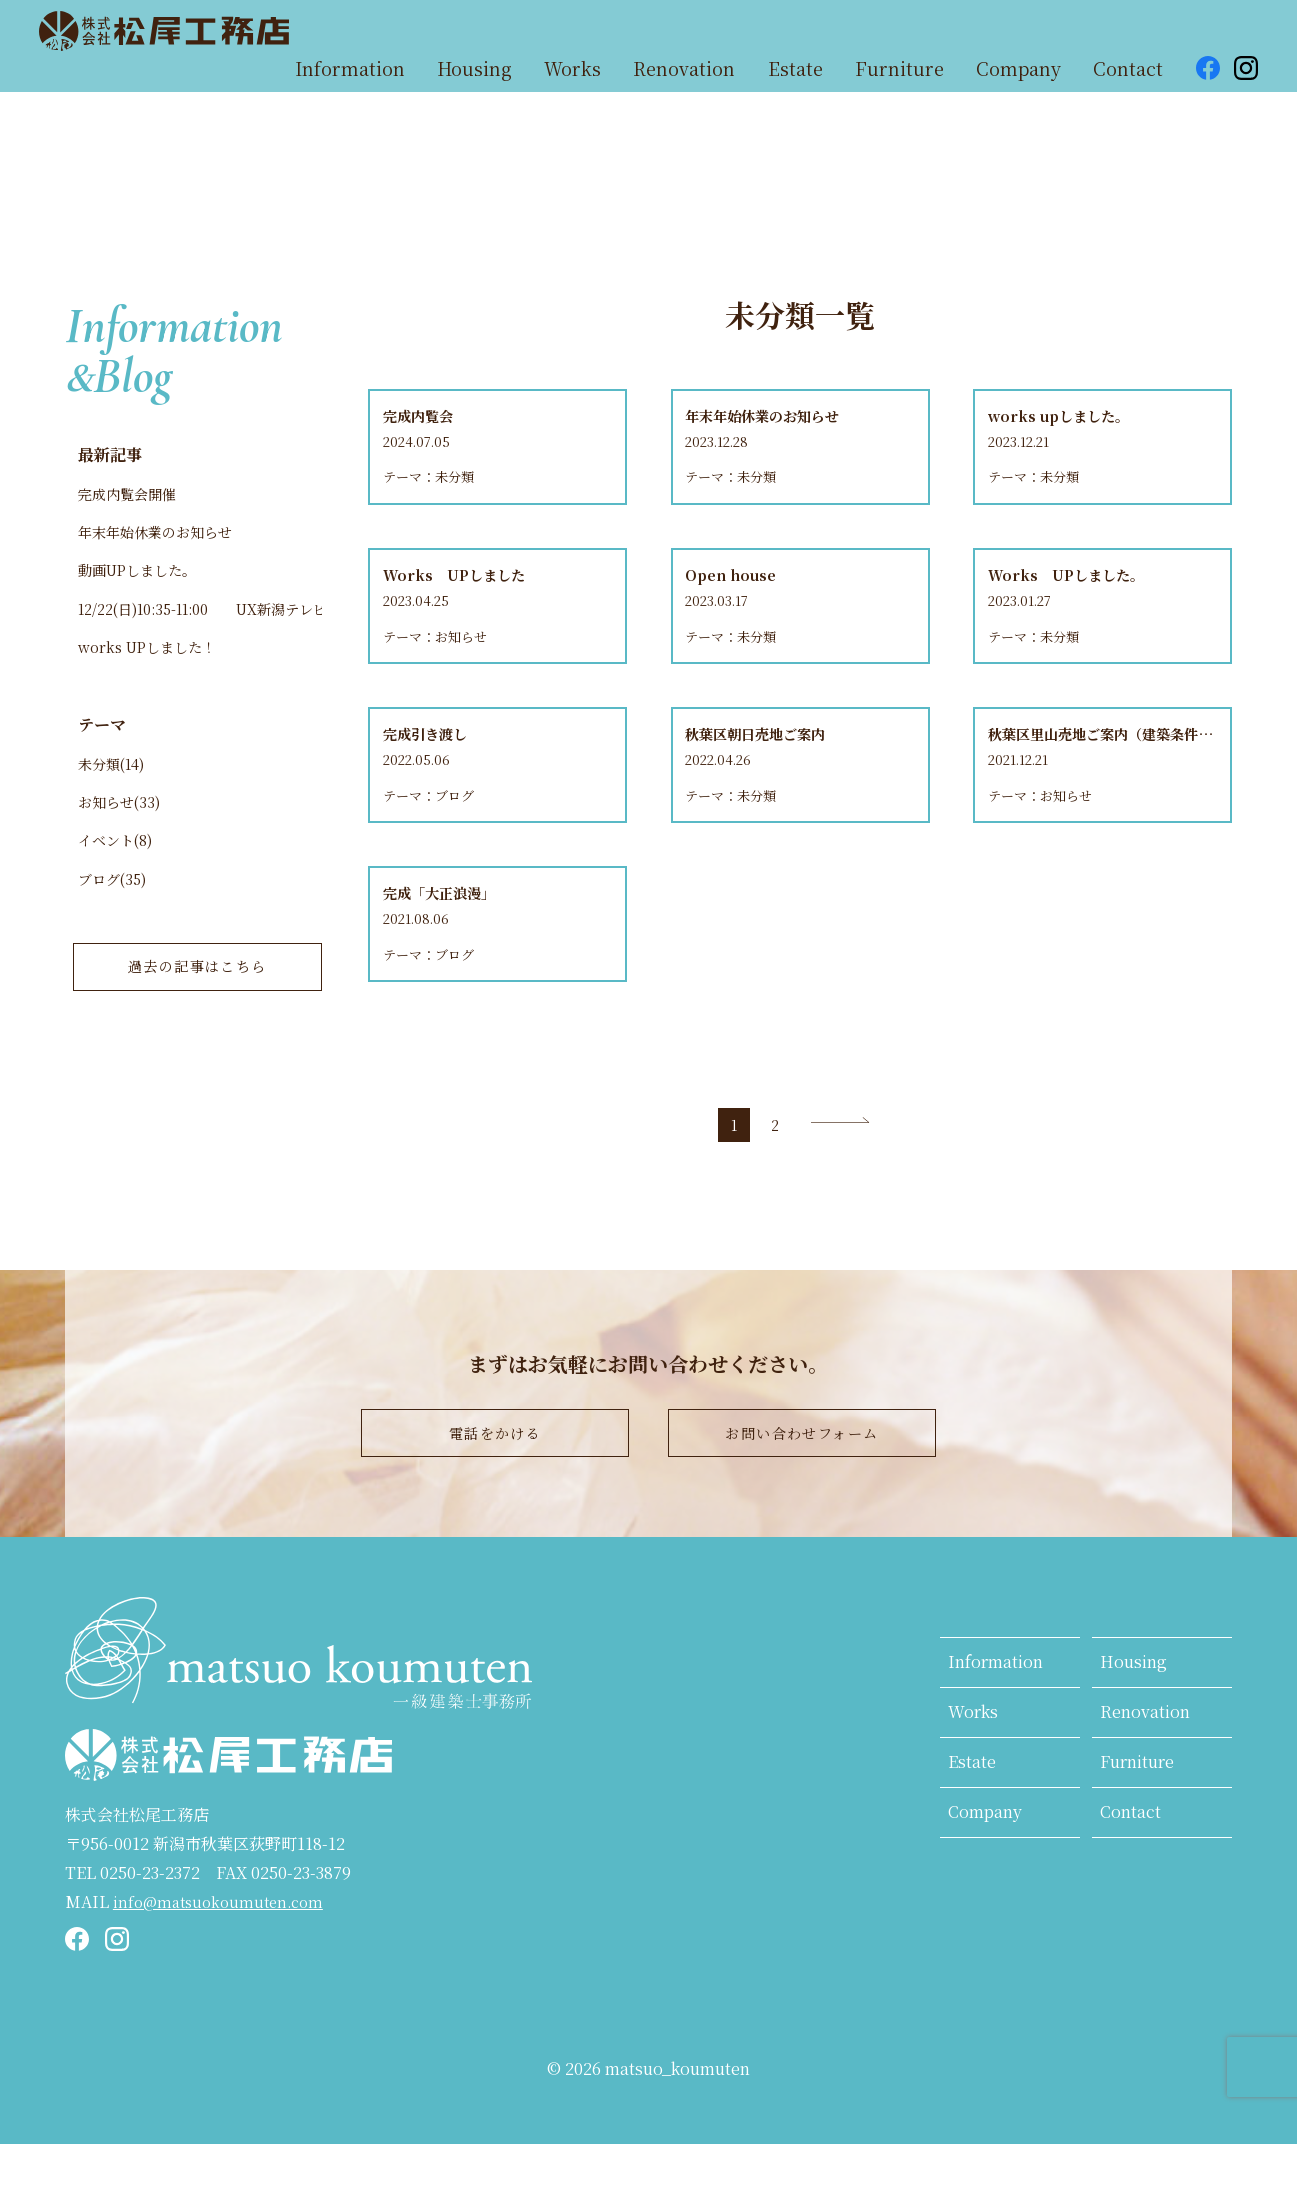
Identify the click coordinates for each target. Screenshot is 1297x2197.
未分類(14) (111, 783)
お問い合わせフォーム (802, 1478)
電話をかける (495, 1478)
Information (995, 1714)
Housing (1133, 1714)
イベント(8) (115, 866)
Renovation (1145, 1764)
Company (985, 1863)
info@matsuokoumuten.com (224, 1953)
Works (973, 1764)
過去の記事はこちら (197, 1002)
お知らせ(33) (119, 824)
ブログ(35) (112, 907)
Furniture (1137, 1814)
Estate (972, 1814)
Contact (1130, 1863)
